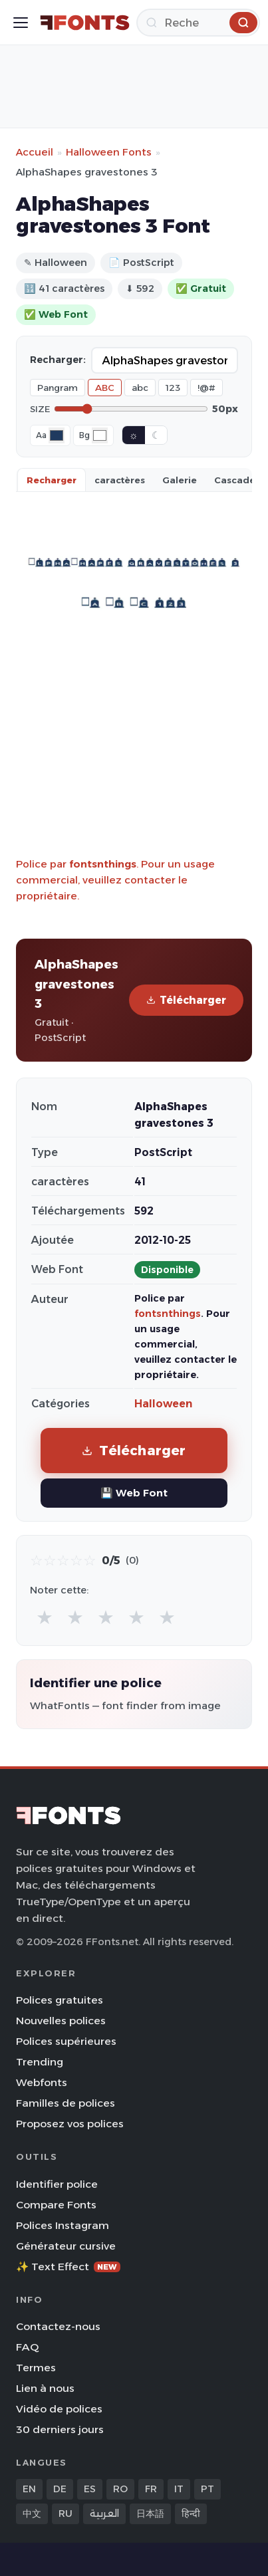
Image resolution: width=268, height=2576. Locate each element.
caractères (119, 480)
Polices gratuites (59, 2000)
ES (90, 2489)
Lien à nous (45, 2388)
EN (29, 2489)
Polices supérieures (66, 2041)
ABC (104, 387)
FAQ (27, 2347)
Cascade (234, 480)
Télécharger (186, 1000)
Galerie (179, 480)
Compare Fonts (56, 2204)
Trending (39, 2061)
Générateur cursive (66, 2246)
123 (173, 387)
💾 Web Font (134, 1492)
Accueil (34, 152)
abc (140, 387)
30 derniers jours (60, 2429)
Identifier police (57, 2184)
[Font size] (131, 409)
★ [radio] (44, 1617)
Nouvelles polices (61, 2020)
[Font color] (57, 435)
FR (151, 2489)
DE (60, 2489)
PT (207, 2489)
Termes (36, 2367)
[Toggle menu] (20, 22)
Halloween (163, 1403)
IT (179, 2489)
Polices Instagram (62, 2225)
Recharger (51, 480)
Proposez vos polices (70, 2123)
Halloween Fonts (109, 152)
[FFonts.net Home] (85, 23)
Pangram (57, 387)
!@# (206, 387)
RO (120, 2489)
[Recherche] (198, 23)
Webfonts (41, 2082)
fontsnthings (102, 864)
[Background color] (100, 435)
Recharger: (58, 360)
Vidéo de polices (59, 2408)
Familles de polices (65, 2103)
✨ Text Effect (68, 2266)
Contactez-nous (58, 2326)
